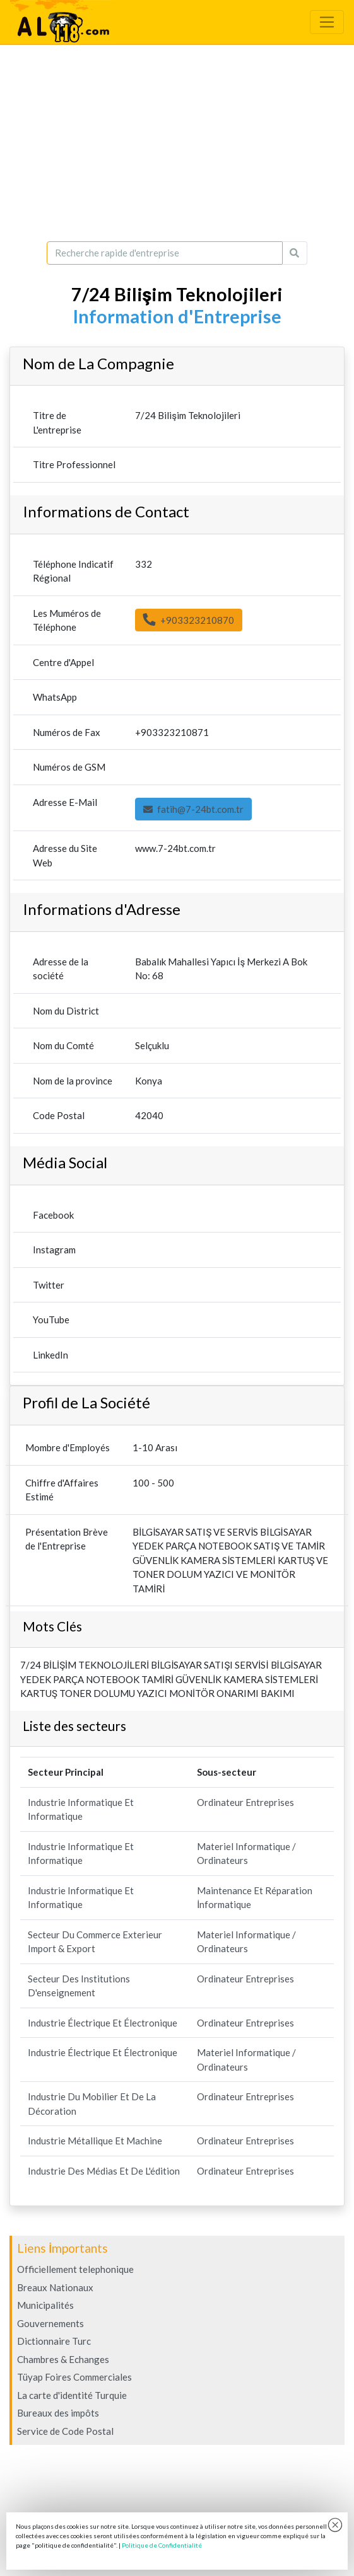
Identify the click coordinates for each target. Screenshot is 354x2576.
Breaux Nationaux (55, 2287)
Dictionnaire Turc (54, 2341)
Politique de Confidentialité (162, 2545)
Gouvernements (50, 2323)
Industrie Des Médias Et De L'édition (104, 2170)
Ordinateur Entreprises (245, 1802)
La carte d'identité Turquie (72, 2395)
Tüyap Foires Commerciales (74, 2377)
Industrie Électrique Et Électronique (102, 2022)
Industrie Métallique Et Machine (95, 2140)
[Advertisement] (177, 143)
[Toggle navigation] (327, 22)
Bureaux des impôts (58, 2412)
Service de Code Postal (65, 2431)
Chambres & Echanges (63, 2359)
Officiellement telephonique (75, 2269)
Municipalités (45, 2305)
